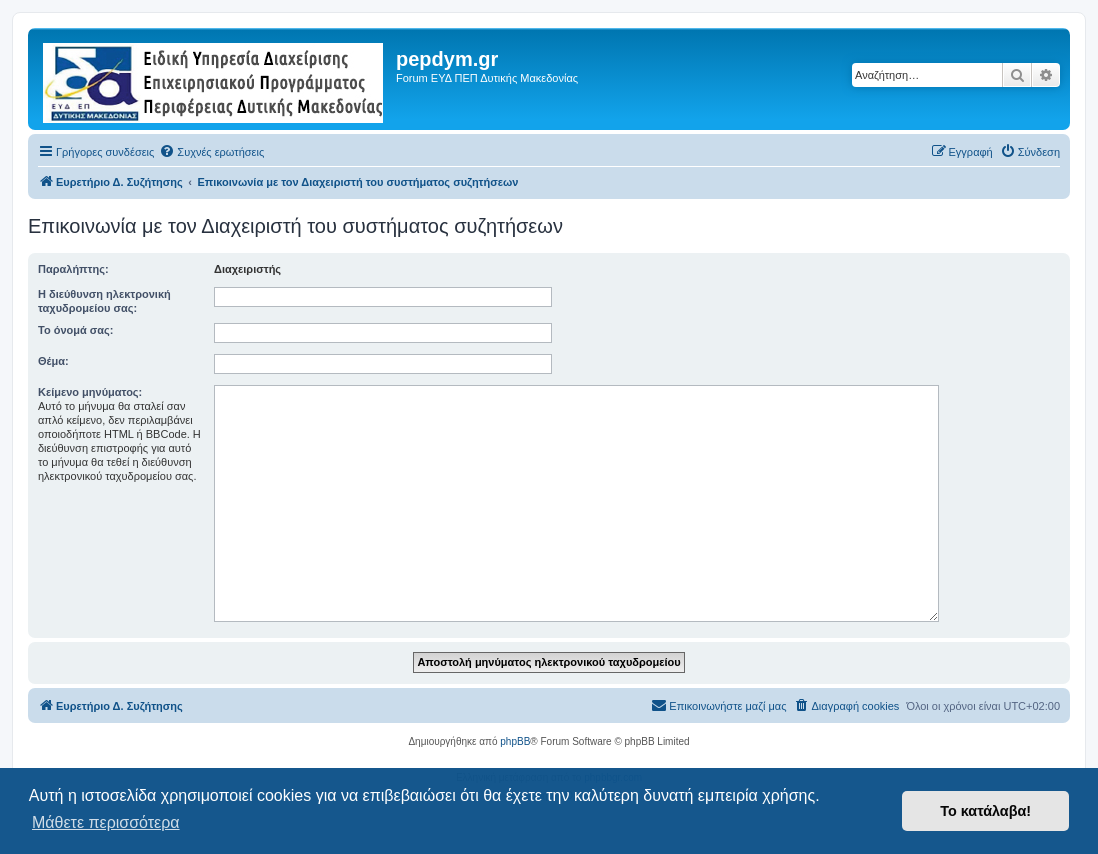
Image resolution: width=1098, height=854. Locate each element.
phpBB (515, 741)
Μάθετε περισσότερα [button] (106, 822)
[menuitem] (211, 152)
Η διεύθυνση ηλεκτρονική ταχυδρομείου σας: (104, 301)
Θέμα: (53, 361)
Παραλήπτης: (73, 269)
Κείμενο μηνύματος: (90, 392)
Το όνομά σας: (75, 330)
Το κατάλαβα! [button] (985, 811)
